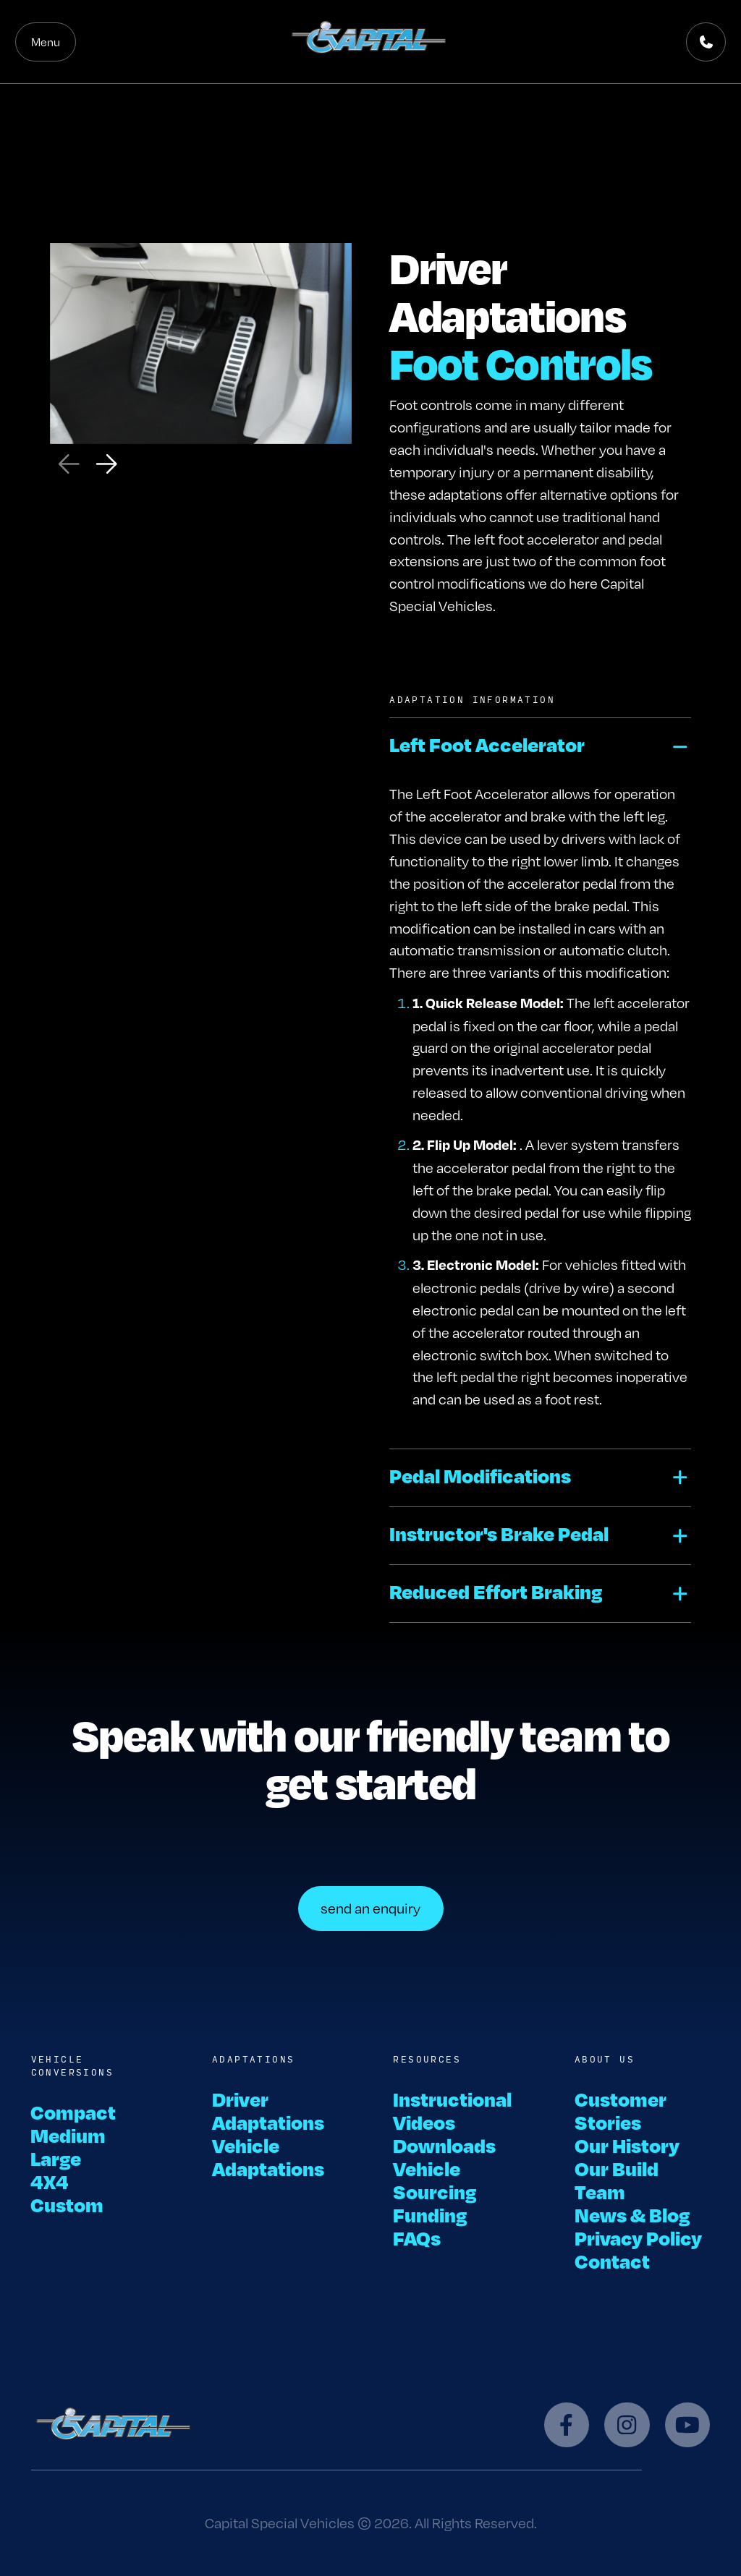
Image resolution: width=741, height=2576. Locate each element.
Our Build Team (617, 2179)
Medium (68, 2135)
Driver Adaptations (268, 2110)
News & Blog (632, 2214)
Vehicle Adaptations (268, 2156)
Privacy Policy (638, 2238)
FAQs (417, 2238)
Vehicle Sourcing (434, 2179)
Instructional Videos (452, 2110)
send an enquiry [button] (370, 1907)
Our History (627, 2145)
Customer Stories (620, 2110)
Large (56, 2158)
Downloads (444, 2145)
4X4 (50, 2181)
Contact (612, 2261)
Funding (430, 2214)
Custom (67, 2204)
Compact (74, 2112)
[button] (540, 746)
